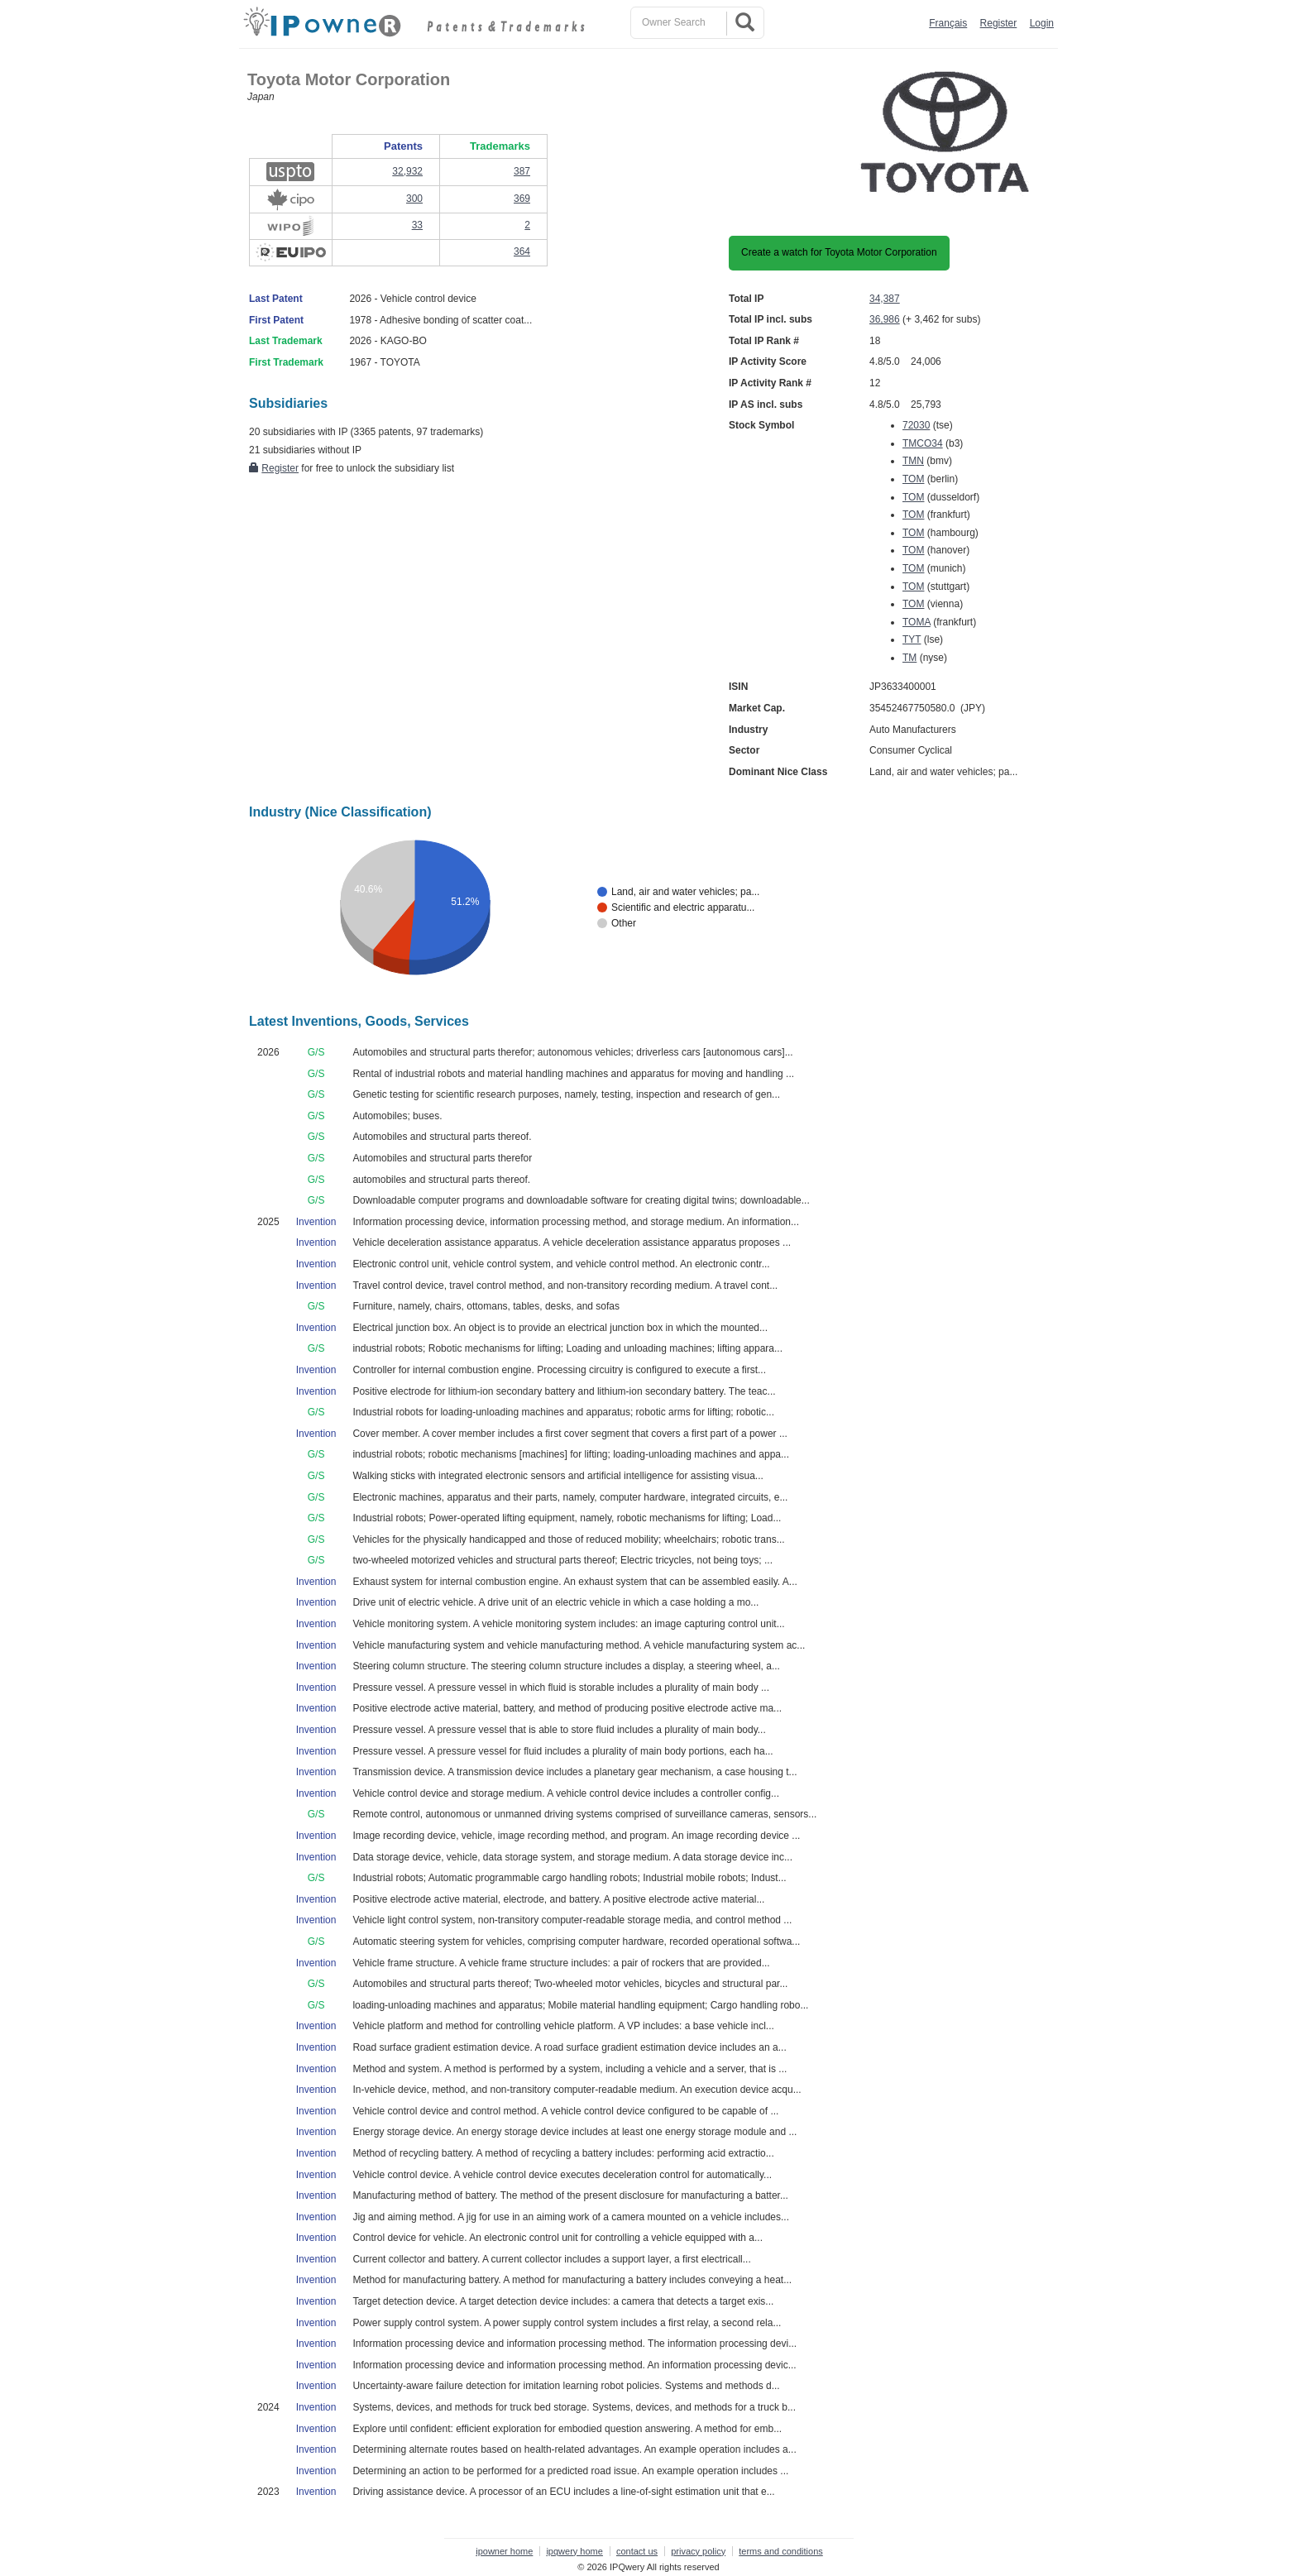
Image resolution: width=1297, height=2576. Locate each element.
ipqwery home (574, 2551)
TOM (913, 479)
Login (1042, 23)
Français (948, 23)
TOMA (916, 622)
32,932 (407, 171)
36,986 (884, 319)
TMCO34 (922, 443)
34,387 (884, 298)
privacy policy (698, 2551)
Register (998, 23)
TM (909, 657)
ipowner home (504, 2551)
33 (417, 225)
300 (414, 198)
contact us (637, 2551)
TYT (911, 639)
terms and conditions (781, 2551)
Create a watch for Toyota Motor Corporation (839, 252)
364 (522, 251)
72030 (916, 425)
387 (522, 171)
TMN (913, 461)
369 (522, 198)
